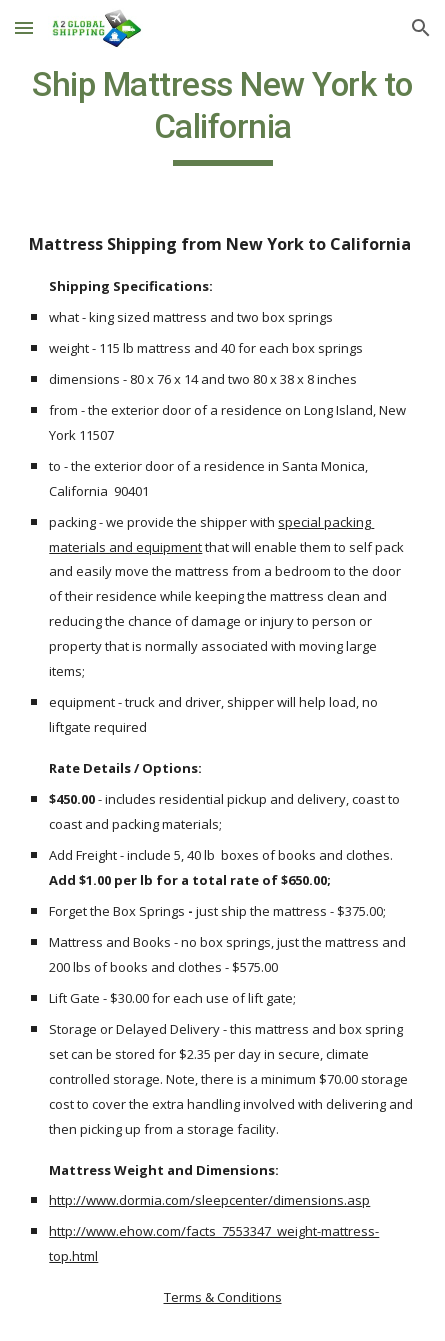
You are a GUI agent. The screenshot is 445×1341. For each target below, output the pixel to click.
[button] (24, 27)
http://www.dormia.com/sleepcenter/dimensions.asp (209, 1200)
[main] (222, 115)
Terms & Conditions (223, 1297)
